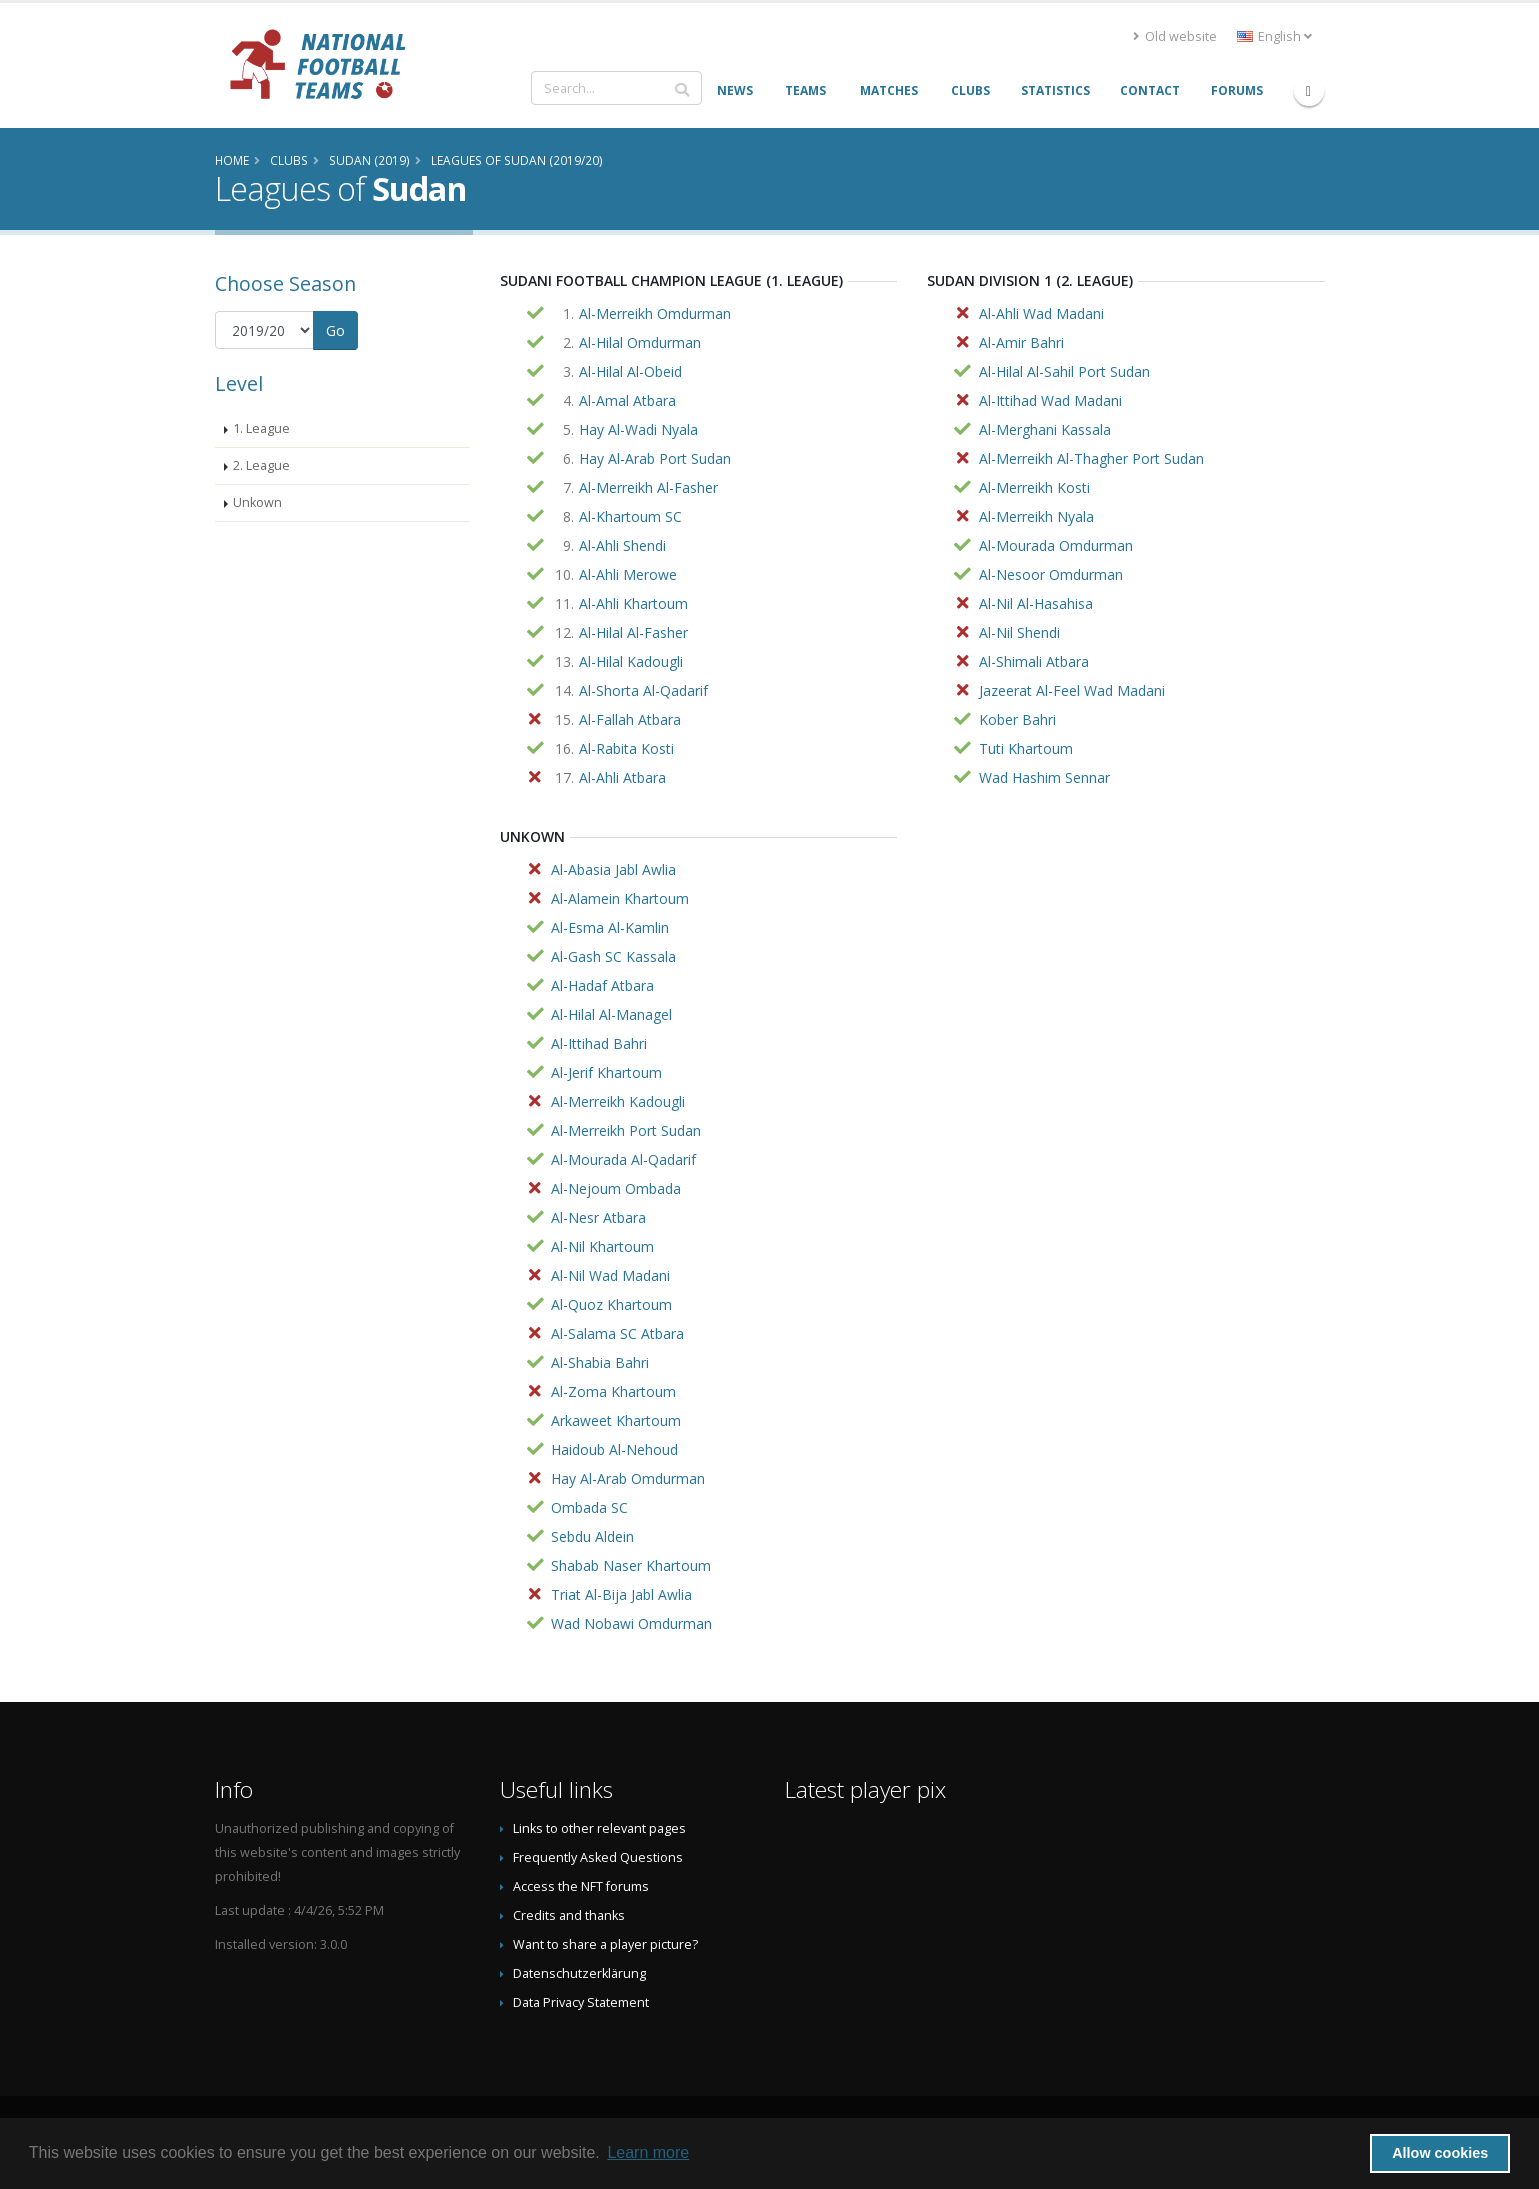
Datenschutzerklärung (579, 1973)
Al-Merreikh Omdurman (655, 313)
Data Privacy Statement (581, 2002)
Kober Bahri (1017, 719)
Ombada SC (589, 1507)
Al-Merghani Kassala (1045, 429)
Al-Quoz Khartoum (611, 1304)
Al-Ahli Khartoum (633, 603)
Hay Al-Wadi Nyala (638, 429)
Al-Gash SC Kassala (613, 956)
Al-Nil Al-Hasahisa (1036, 603)
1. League (261, 428)
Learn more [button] (648, 2152)
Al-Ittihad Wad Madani (1050, 400)
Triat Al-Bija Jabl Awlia (621, 1594)
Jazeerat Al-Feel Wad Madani (1072, 690)
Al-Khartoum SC (630, 516)
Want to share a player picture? (605, 1944)
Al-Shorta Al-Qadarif (643, 690)
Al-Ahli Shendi (622, 545)
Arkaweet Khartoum (616, 1420)
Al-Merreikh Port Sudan (626, 1130)
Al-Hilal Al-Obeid (630, 371)
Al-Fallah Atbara (630, 719)
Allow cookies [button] (1440, 2153)
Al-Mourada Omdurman (1056, 545)
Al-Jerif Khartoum (606, 1072)
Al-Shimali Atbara (1034, 661)
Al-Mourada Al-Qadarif (623, 1159)
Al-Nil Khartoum (602, 1246)
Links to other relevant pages (599, 1828)
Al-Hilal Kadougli (631, 661)
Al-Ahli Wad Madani (1041, 313)
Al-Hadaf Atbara (602, 985)
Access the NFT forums (581, 1886)
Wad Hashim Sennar (1044, 777)
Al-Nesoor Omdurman (1051, 574)
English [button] (1274, 36)
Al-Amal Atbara (627, 400)
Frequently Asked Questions (598, 1857)
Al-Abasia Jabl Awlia (613, 869)
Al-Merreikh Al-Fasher (648, 487)
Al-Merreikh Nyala (1036, 516)
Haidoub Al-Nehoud (614, 1449)
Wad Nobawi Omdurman (631, 1623)
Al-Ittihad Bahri (599, 1043)
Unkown (257, 502)
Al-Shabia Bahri (600, 1362)
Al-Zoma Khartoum (613, 1391)
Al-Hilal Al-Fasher (633, 632)
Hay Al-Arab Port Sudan (655, 458)
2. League (261, 465)
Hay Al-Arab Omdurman (628, 1478)
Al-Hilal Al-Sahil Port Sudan (1064, 371)
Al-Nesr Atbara (598, 1217)
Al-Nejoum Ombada (616, 1188)
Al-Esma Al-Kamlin (610, 927)
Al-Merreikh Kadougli (618, 1101)
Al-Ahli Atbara (622, 777)
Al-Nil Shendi (1019, 632)
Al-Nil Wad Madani (610, 1275)
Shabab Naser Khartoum (631, 1565)
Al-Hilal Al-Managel (611, 1014)
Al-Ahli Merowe (628, 574)
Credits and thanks (569, 1915)
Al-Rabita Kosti (626, 748)
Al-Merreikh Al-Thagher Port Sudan (1091, 458)
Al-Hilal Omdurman (640, 342)
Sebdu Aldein (592, 1536)
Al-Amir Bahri (1021, 342)
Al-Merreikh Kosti (1034, 487)
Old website (1175, 36)
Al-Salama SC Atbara (617, 1333)
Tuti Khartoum (1026, 748)
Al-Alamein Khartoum (620, 898)
